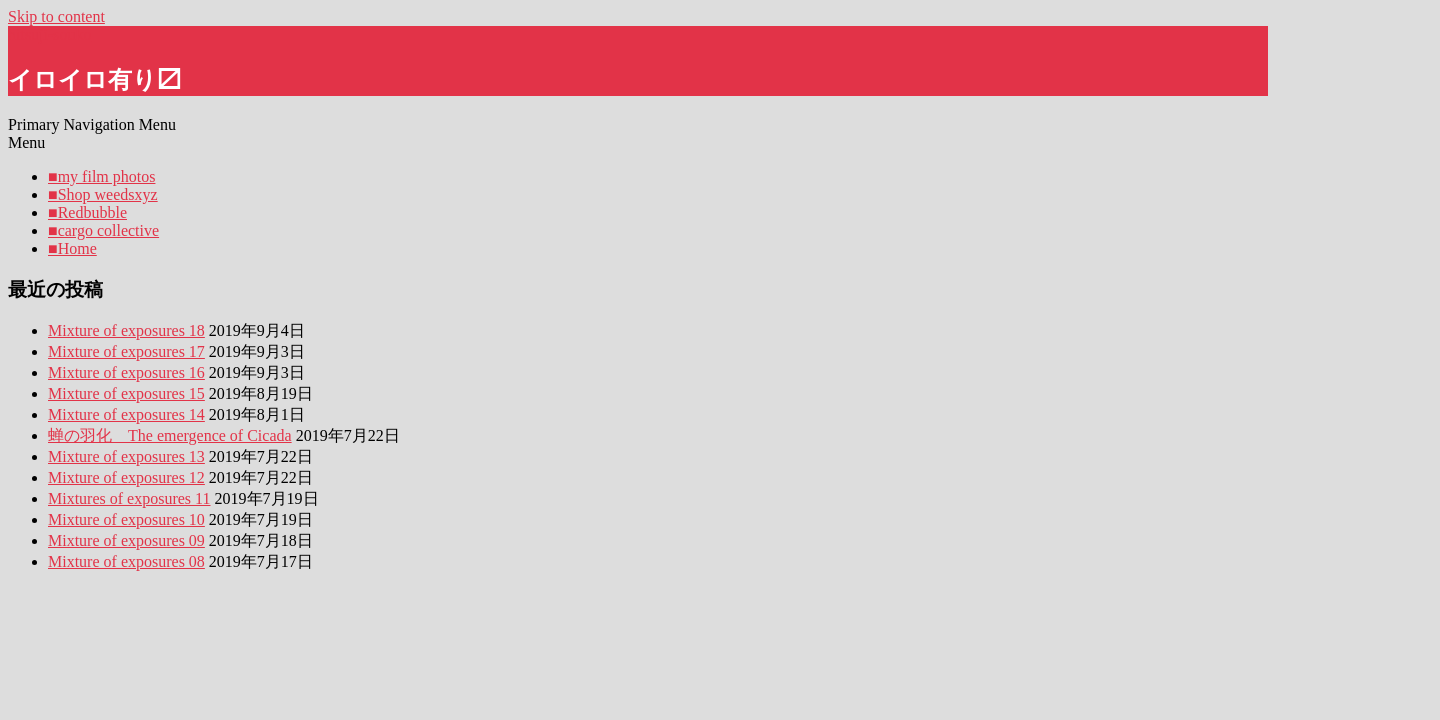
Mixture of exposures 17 (126, 351)
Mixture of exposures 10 (126, 519)
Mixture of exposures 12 (126, 477)
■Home (72, 248)
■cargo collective (103, 230)
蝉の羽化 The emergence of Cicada (170, 435)
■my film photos (101, 176)
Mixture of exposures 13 (126, 456)
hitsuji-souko (50, 34)
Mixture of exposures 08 (126, 561)
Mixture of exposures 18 (126, 330)
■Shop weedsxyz (103, 194)
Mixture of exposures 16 (126, 372)
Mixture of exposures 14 (126, 414)
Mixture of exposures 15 (126, 393)
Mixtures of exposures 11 (129, 498)
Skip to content (56, 16)
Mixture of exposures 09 (126, 540)
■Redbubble (87, 212)
